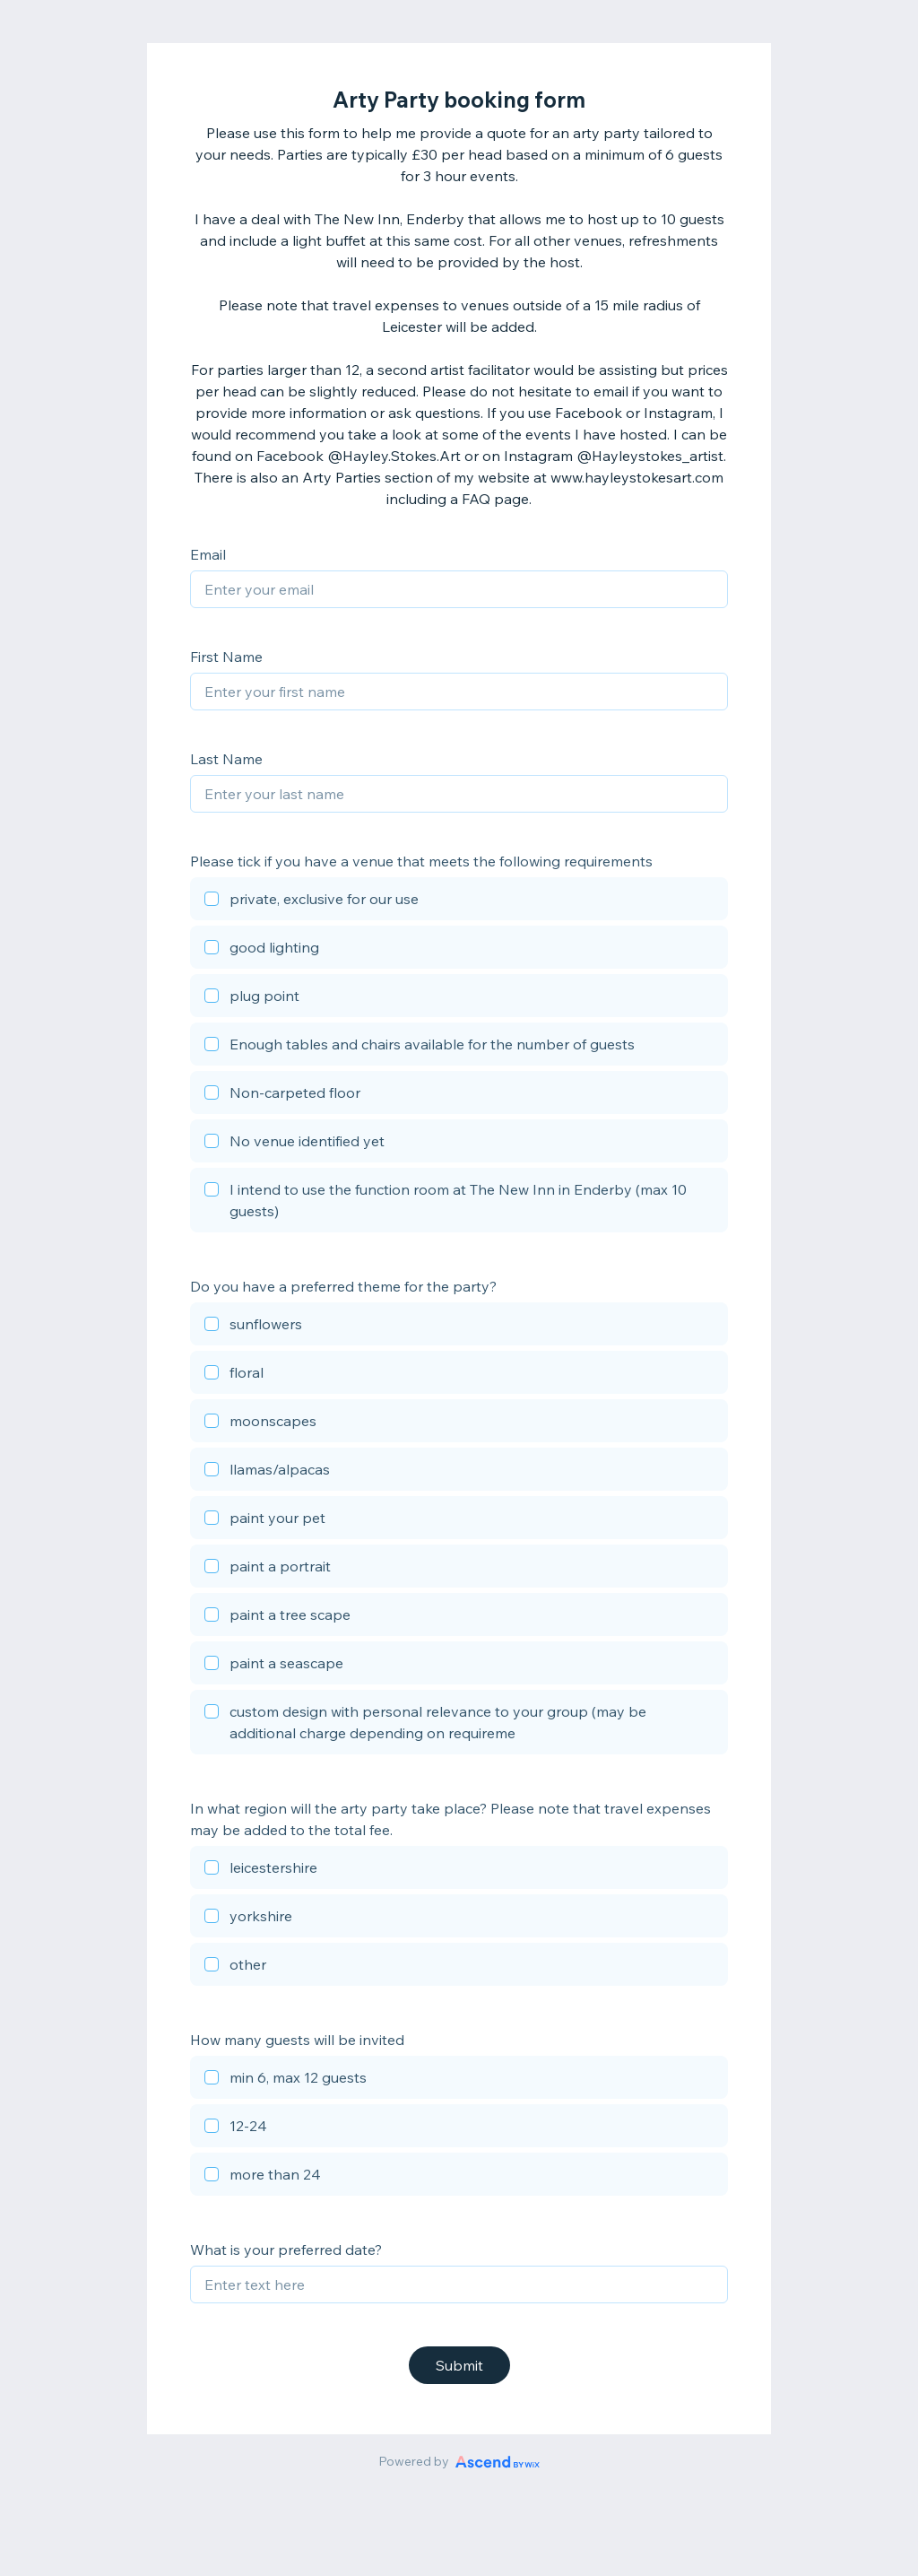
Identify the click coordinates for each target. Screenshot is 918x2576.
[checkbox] (459, 901)
